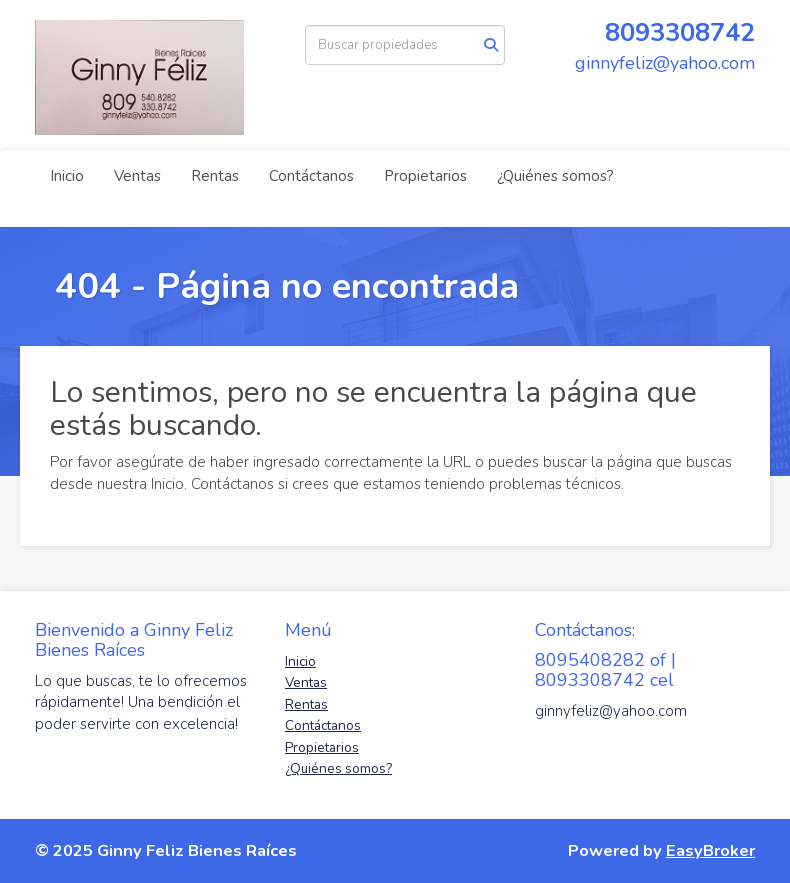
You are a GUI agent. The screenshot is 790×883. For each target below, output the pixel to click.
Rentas (215, 176)
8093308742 (680, 32)
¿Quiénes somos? (555, 176)
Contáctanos (311, 176)
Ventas (137, 176)
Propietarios (425, 176)
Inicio (67, 176)
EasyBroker (710, 850)
